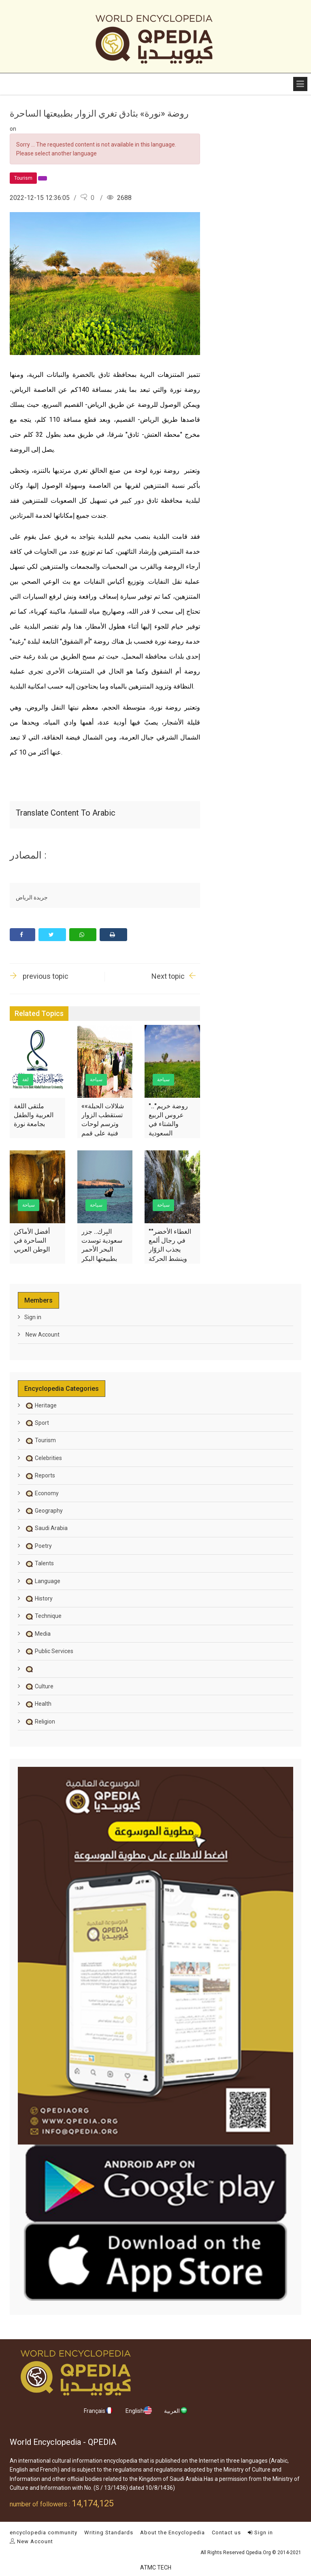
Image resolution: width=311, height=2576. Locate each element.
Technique (43, 1616)
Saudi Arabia (46, 1528)
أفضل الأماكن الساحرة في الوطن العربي (32, 1241)
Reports (39, 1475)
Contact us (226, 2532)
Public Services (48, 1651)
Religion (39, 1721)
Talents (39, 1563)
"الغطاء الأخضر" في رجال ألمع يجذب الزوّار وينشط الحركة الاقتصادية (170, 1250)
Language (42, 1581)
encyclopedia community (43, 2532)
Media (37, 1633)
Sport (36, 1423)
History (38, 1598)
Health (37, 1703)
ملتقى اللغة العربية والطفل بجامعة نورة (33, 1115)
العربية (176, 2410)
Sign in (32, 1317)
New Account (42, 1334)
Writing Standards (108, 2532)
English (139, 2410)
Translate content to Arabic (65, 813)
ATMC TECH (155, 2567)
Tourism (40, 1440)
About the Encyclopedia (172, 2532)
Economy (41, 1493)
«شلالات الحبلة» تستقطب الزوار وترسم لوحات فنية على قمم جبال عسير (102, 1124)
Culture (38, 1686)
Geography (43, 1510)
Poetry (38, 1546)
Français (98, 2410)
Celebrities (43, 1458)
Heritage (40, 1405)
